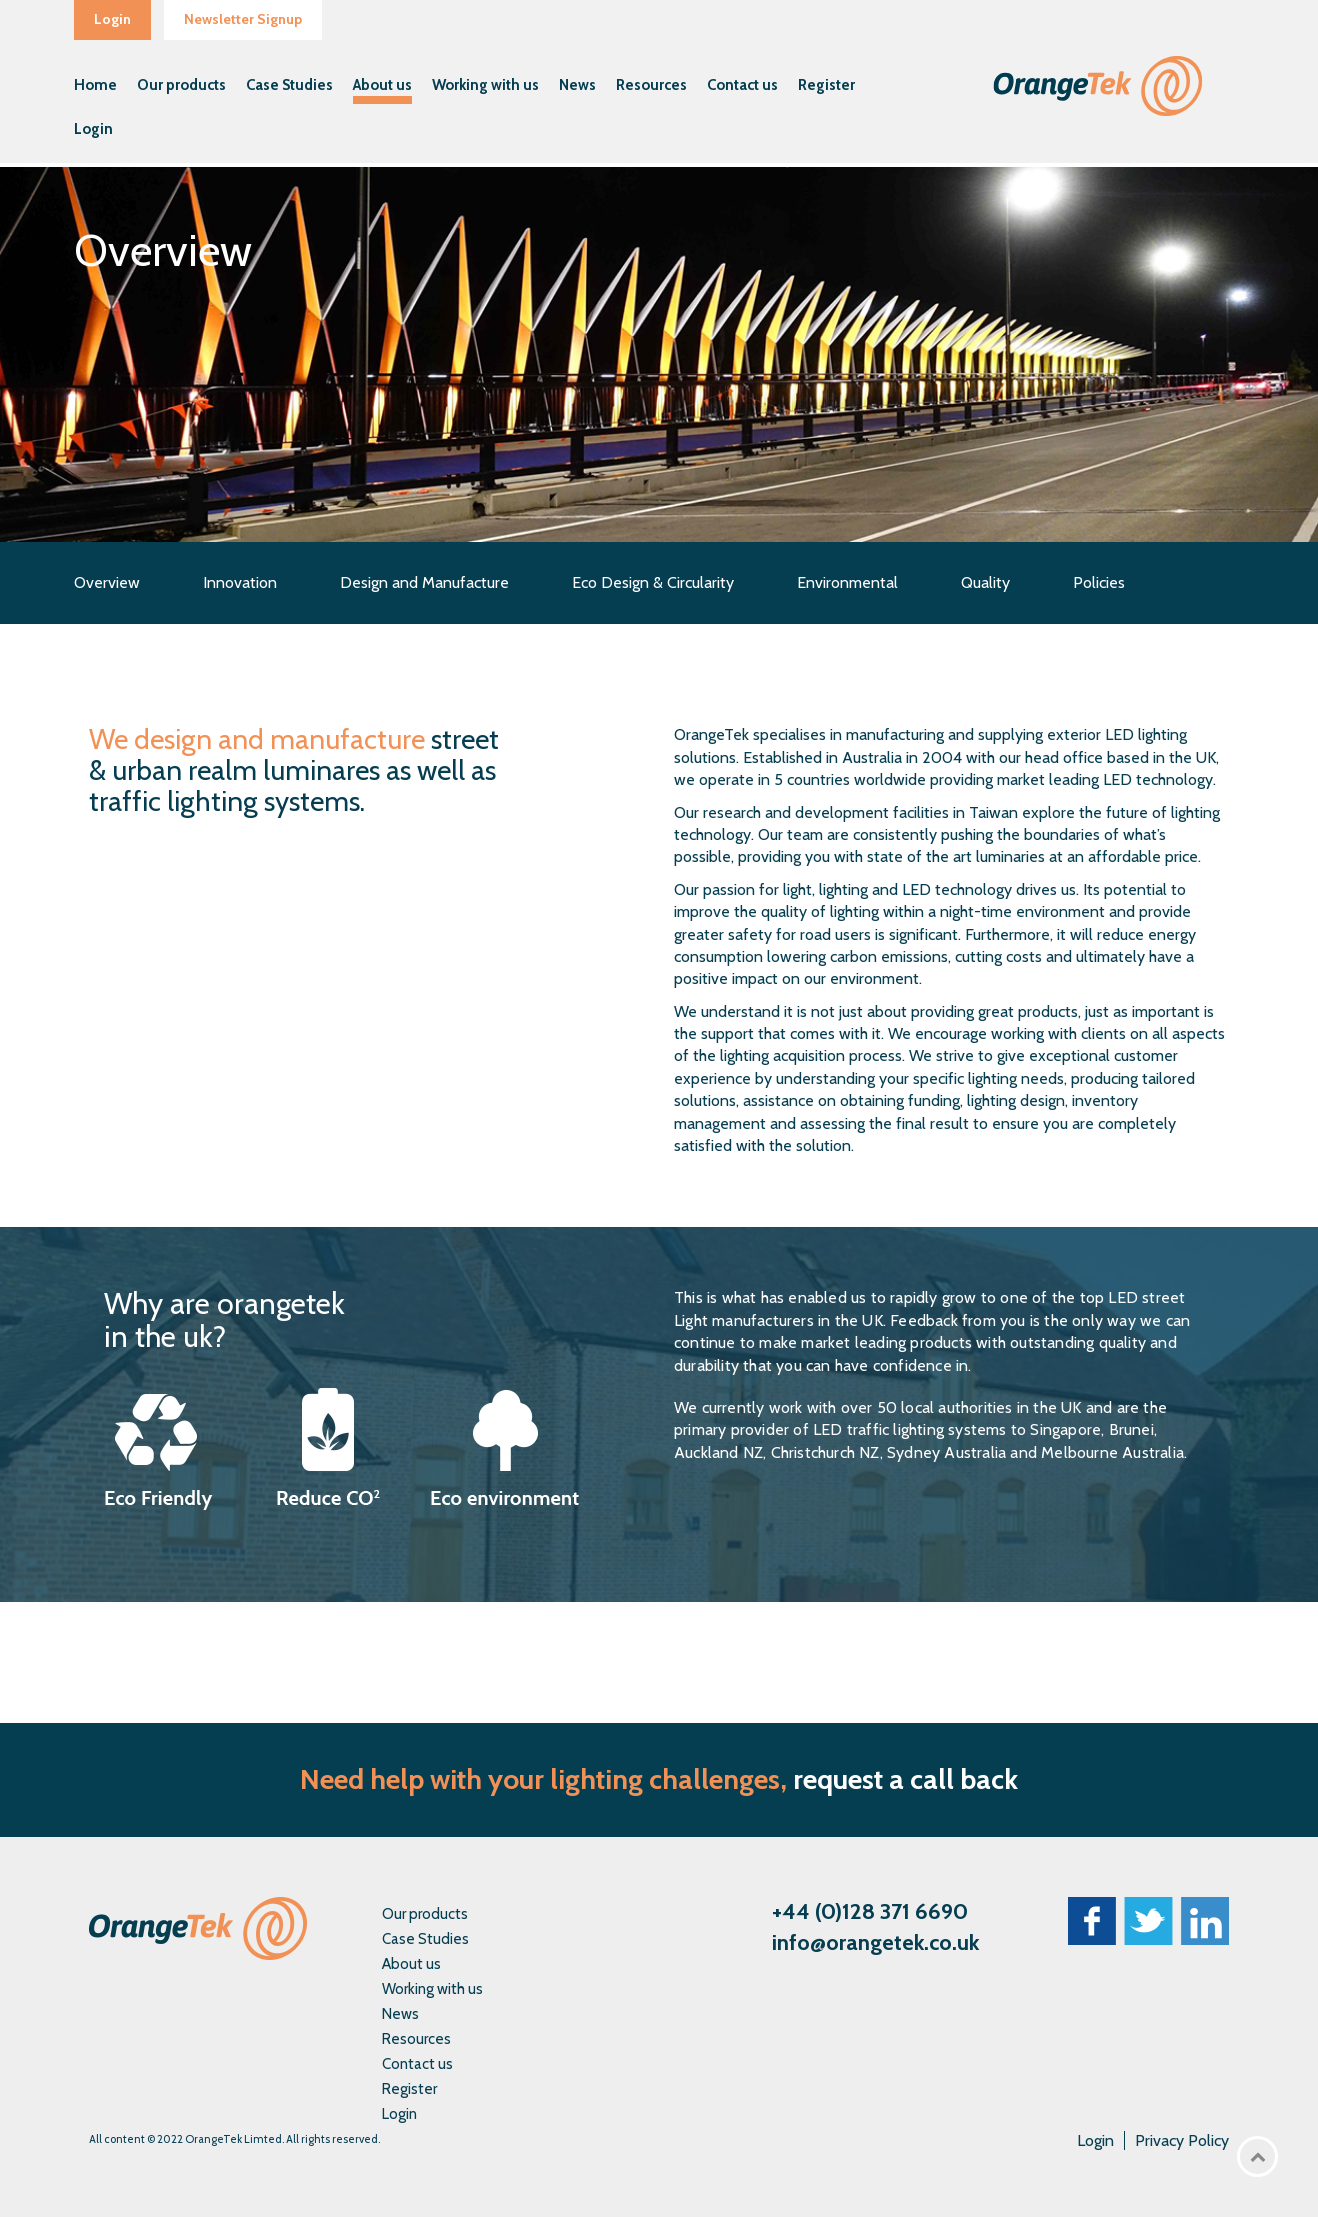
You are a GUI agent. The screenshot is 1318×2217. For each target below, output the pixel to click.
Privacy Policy (1182, 2140)
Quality (985, 582)
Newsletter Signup (243, 19)
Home (95, 85)
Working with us (485, 85)
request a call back (905, 1779)
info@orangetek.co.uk (875, 1942)
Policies (1099, 582)
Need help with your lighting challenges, (543, 1779)
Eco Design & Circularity (653, 582)
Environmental (847, 582)
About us (382, 85)
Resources (651, 85)
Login (112, 19)
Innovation (240, 582)
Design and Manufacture (424, 582)
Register (826, 85)
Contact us (742, 85)
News (577, 85)
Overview (107, 582)
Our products (181, 85)
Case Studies (289, 85)
